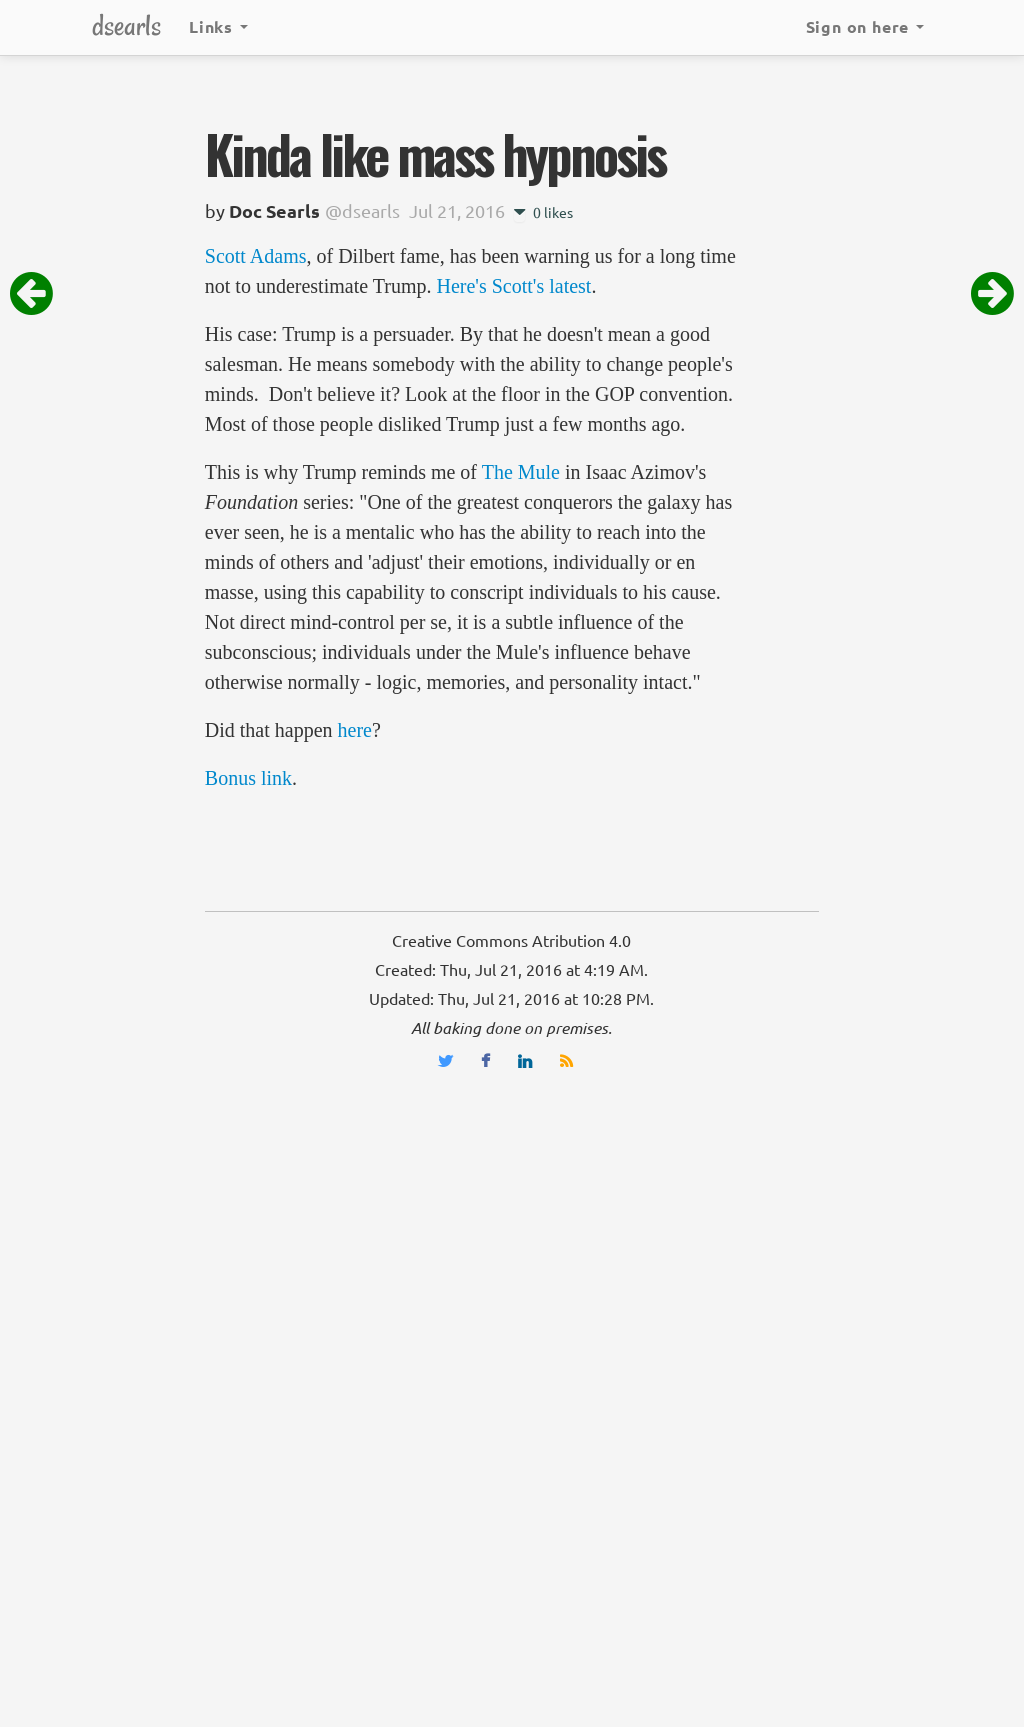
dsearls (126, 25)
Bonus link (248, 778)
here (355, 730)
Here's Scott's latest (513, 286)
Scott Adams (256, 256)
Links (218, 27)
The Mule (521, 472)
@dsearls (362, 211)
